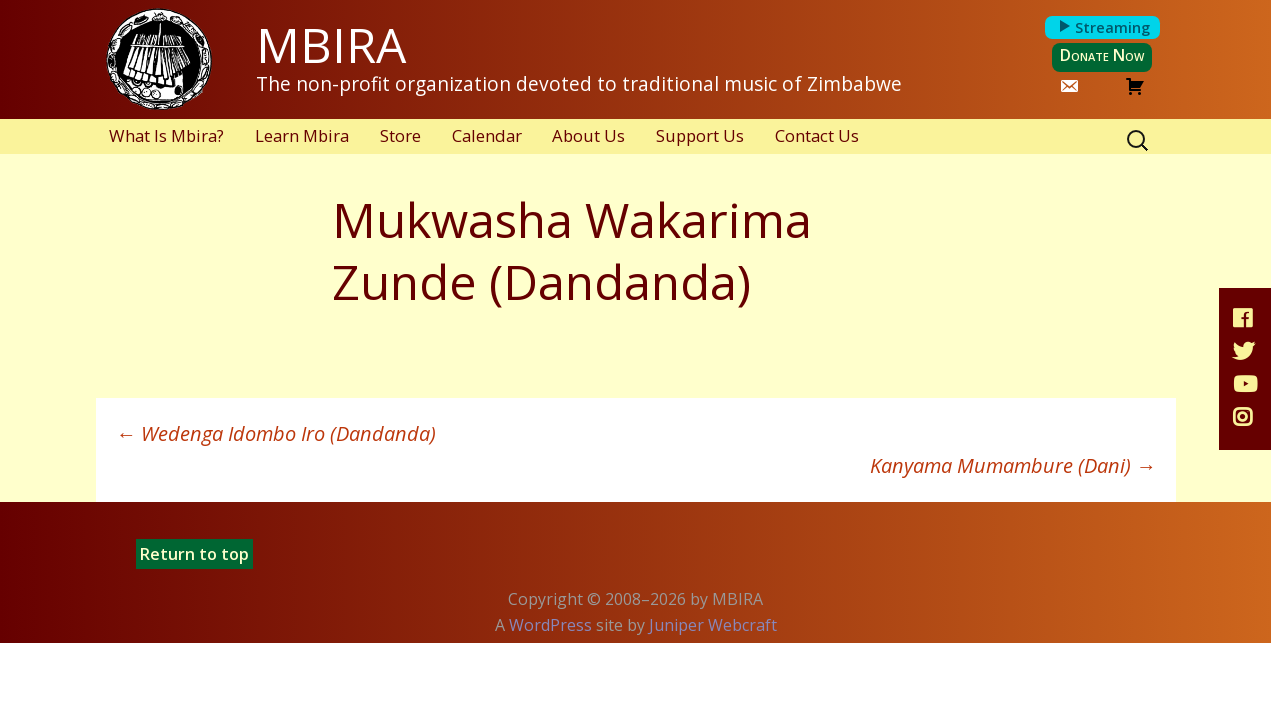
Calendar (487, 135)
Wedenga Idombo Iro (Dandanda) (276, 433)
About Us (588, 135)
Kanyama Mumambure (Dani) (1013, 465)
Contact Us (817, 135)
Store (400, 135)
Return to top (194, 554)
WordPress (550, 625)
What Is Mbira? (166, 135)
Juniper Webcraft (713, 625)
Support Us (700, 135)
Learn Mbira (302, 135)
